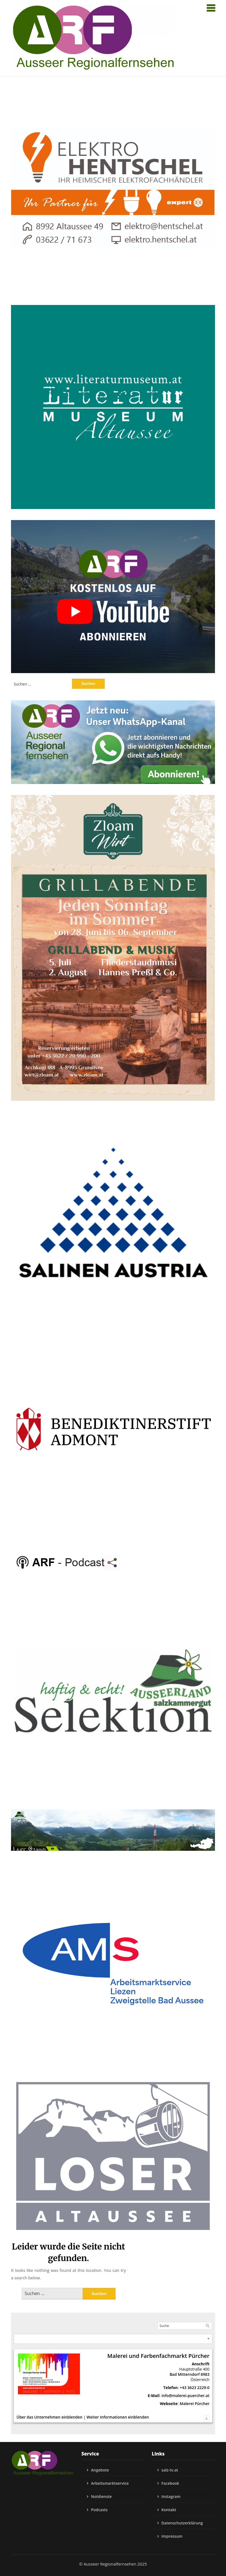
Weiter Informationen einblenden (118, 2417)
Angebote (100, 2470)
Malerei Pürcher (194, 2403)
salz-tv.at (170, 2470)
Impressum (172, 2536)
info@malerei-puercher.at (185, 2395)
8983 (205, 2374)
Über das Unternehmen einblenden (49, 2417)
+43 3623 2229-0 (194, 2387)
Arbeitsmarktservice (110, 2483)
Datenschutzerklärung (182, 2523)
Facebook (170, 2483)
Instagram (171, 2496)
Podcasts (99, 2509)
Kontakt (169, 2509)
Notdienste (101, 2496)
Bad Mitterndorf (185, 2374)
